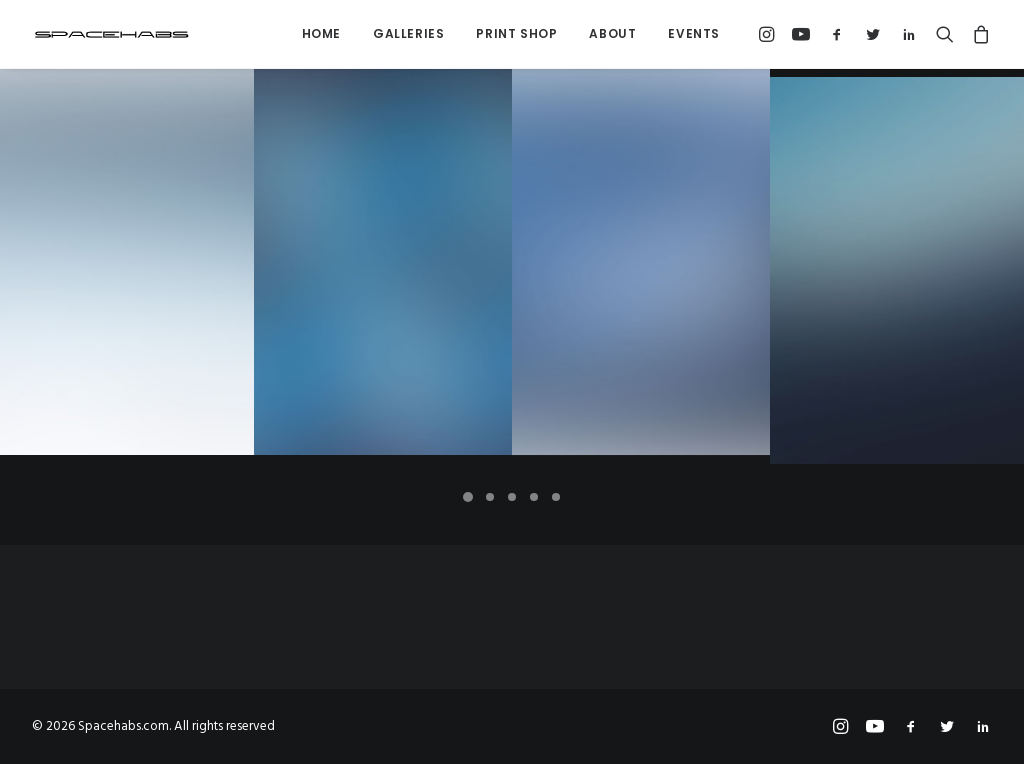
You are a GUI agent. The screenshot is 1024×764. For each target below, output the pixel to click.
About (612, 33)
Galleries (408, 33)
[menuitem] (321, 34)
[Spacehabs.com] (112, 34)
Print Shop (516, 33)
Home (321, 33)
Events (694, 33)
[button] (769, 34)
